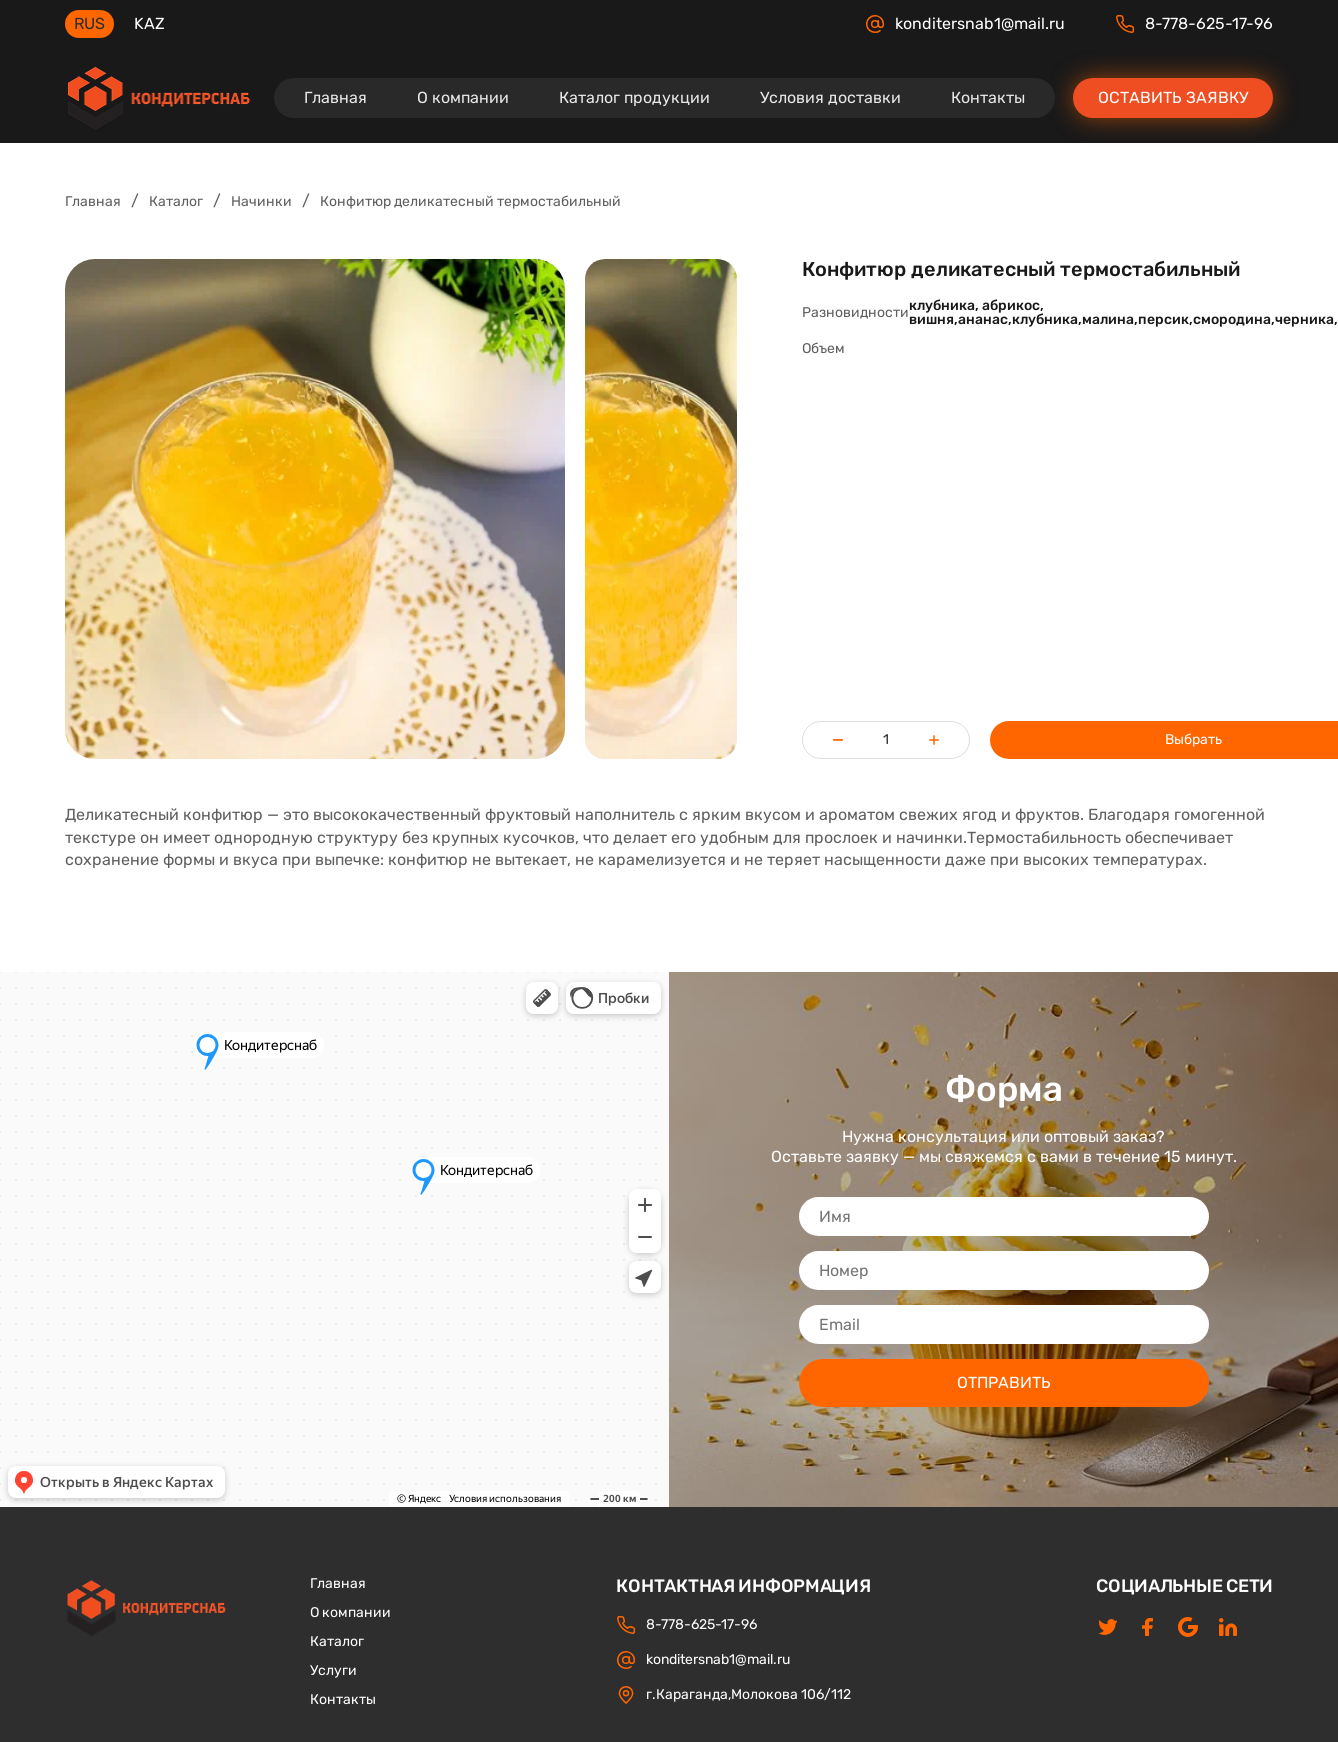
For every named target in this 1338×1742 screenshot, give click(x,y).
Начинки (261, 201)
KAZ (149, 24)
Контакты (988, 97)
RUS (89, 23)
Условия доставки (830, 97)
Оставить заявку (1173, 97)
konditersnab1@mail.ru (965, 24)
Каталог (176, 201)
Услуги (333, 1671)
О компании (463, 97)
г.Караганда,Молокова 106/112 (733, 1695)
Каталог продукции (634, 97)
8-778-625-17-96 (1194, 24)
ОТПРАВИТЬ (1004, 1382)
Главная (335, 97)
